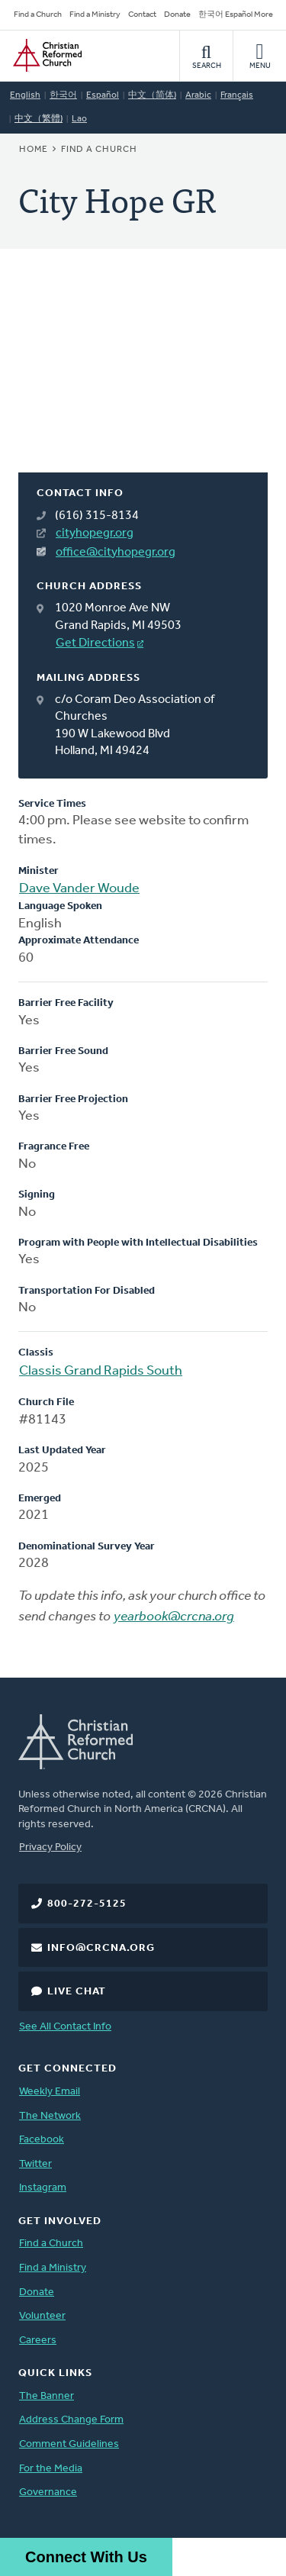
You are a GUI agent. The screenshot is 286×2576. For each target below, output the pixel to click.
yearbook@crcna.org (174, 1617)
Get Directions (95, 643)
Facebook (41, 2140)
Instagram (42, 2188)
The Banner (46, 2396)
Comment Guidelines (69, 2444)
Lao (79, 119)
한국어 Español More (235, 15)
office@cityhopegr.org (115, 552)
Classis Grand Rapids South (100, 1371)
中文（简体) (152, 95)
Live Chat (76, 1991)
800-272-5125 (87, 1904)
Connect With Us (86, 2557)
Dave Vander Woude (79, 889)
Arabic (198, 95)
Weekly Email (49, 2091)
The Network (50, 2116)
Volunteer (42, 2316)
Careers (37, 2340)
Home (33, 149)
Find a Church (38, 15)
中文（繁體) (38, 119)
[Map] (143, 378)
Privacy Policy (50, 1847)
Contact (142, 15)
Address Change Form (71, 2420)
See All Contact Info (65, 2027)
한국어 (63, 95)
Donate (177, 15)
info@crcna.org (101, 1948)
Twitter (35, 2164)
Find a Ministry (95, 15)
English (25, 95)
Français (236, 95)
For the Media (50, 2468)
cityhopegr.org (94, 533)
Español (102, 95)
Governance (48, 2492)
